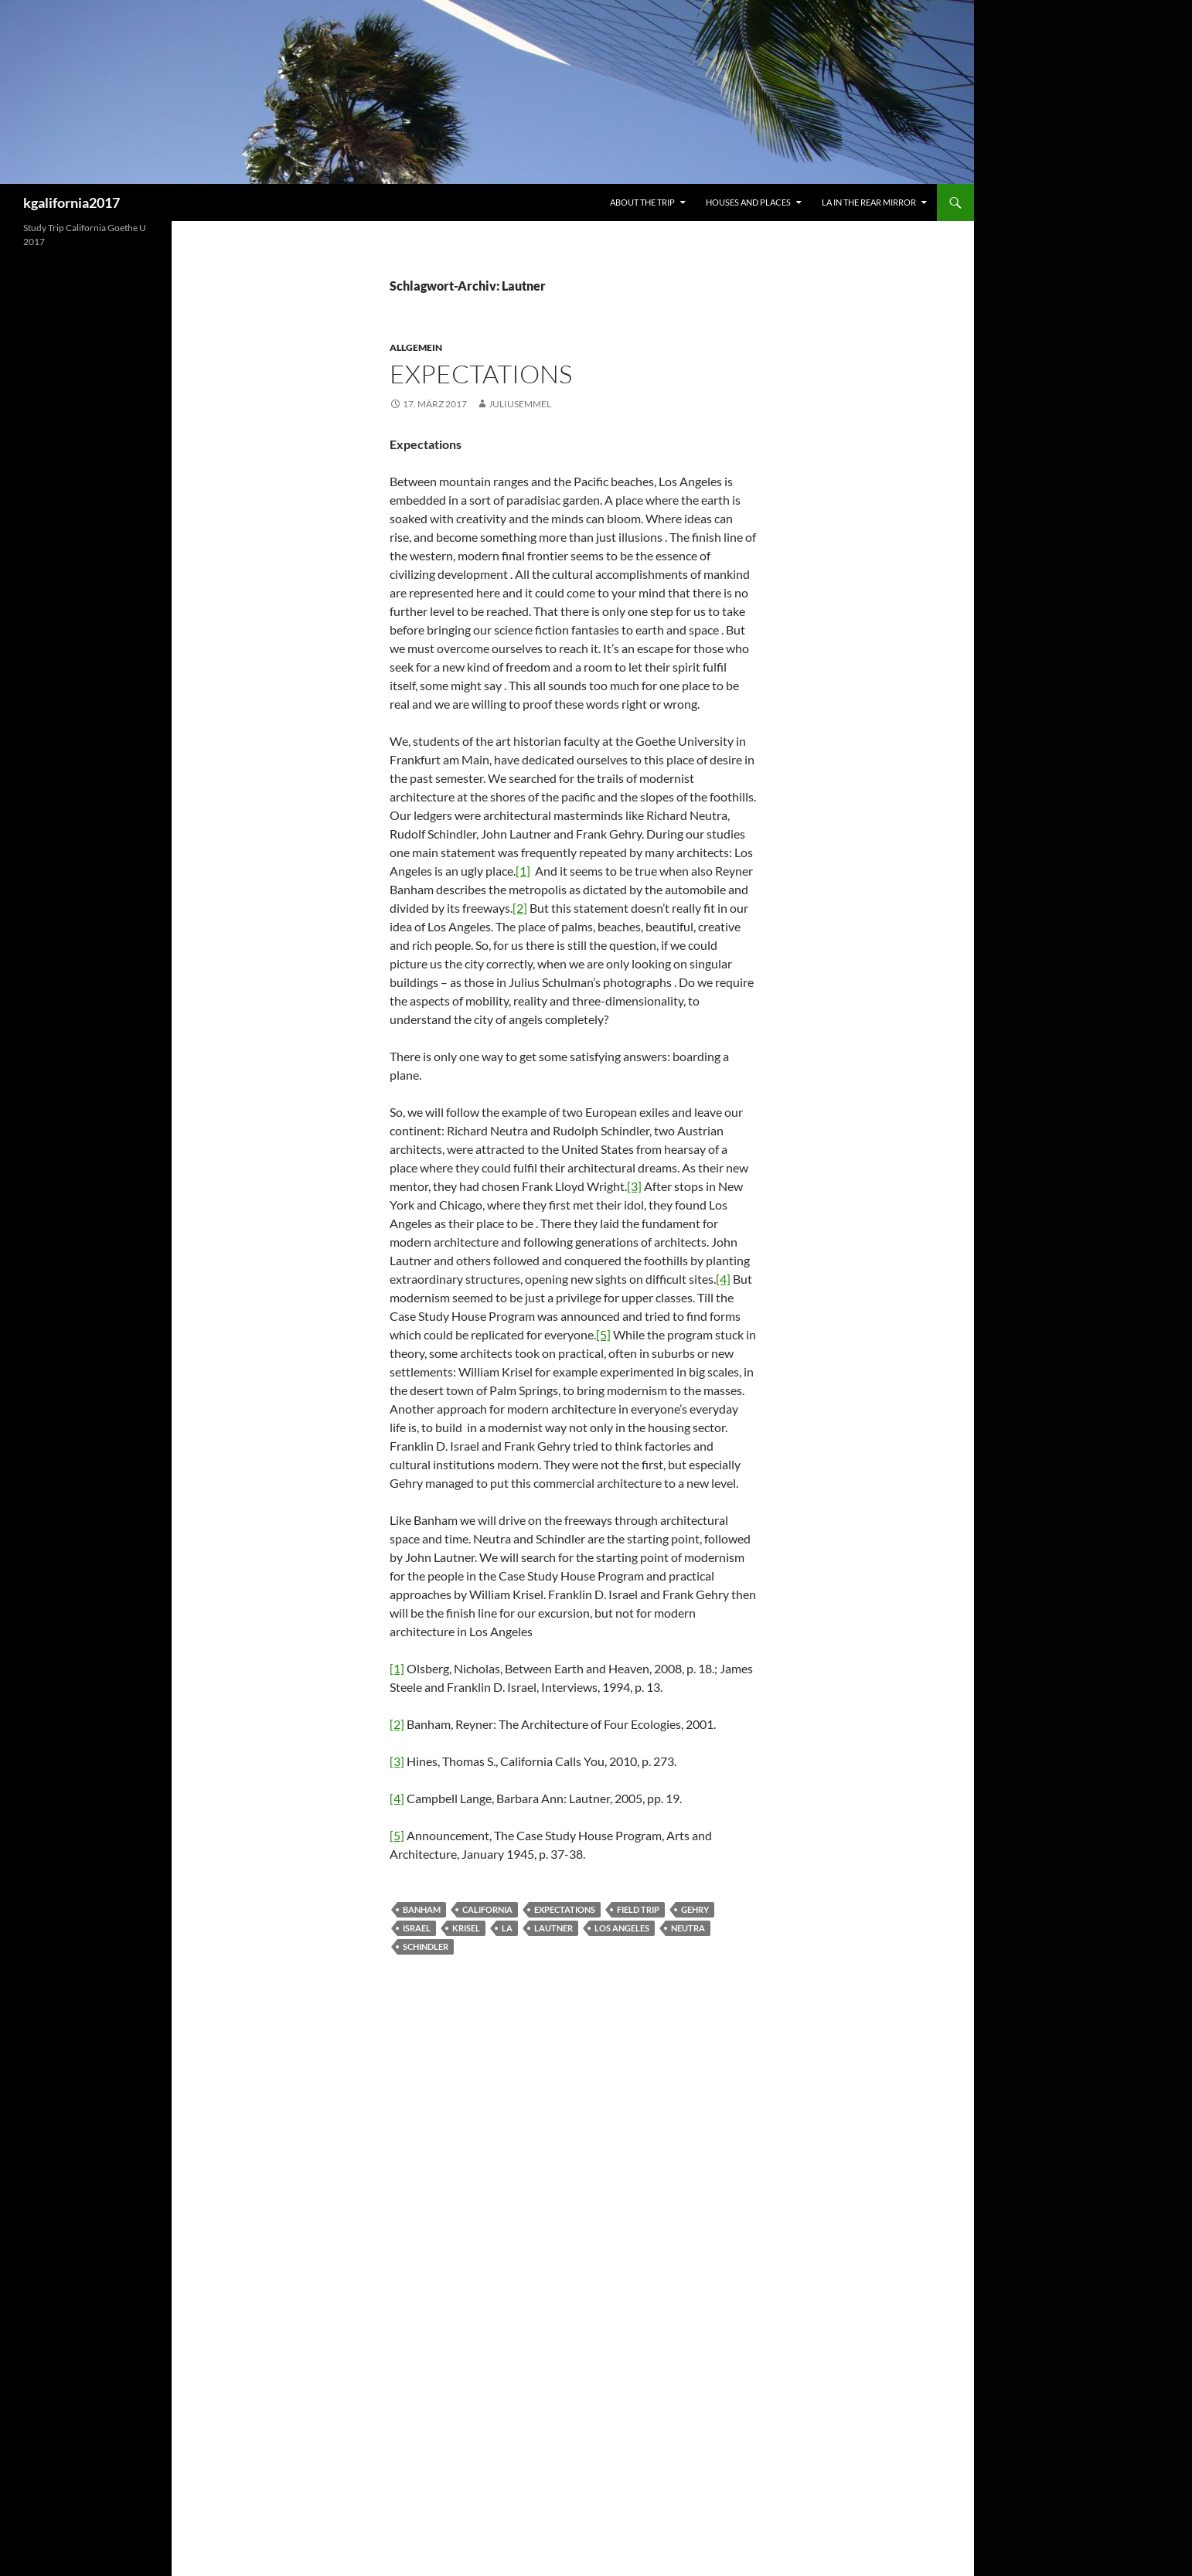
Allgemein (416, 347)
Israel (417, 1928)
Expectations (481, 374)
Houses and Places (748, 202)
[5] (603, 1334)
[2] (520, 907)
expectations (564, 1909)
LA (507, 1928)
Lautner (553, 1928)
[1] (523, 870)
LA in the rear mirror (869, 202)
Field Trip (638, 1909)
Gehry (695, 1909)
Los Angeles (621, 1928)
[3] (634, 1186)
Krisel (466, 1928)
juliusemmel (520, 404)
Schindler (425, 1946)
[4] (723, 1278)
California (487, 1909)
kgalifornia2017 (71, 202)
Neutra (688, 1928)
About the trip (642, 202)
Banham (422, 1909)
